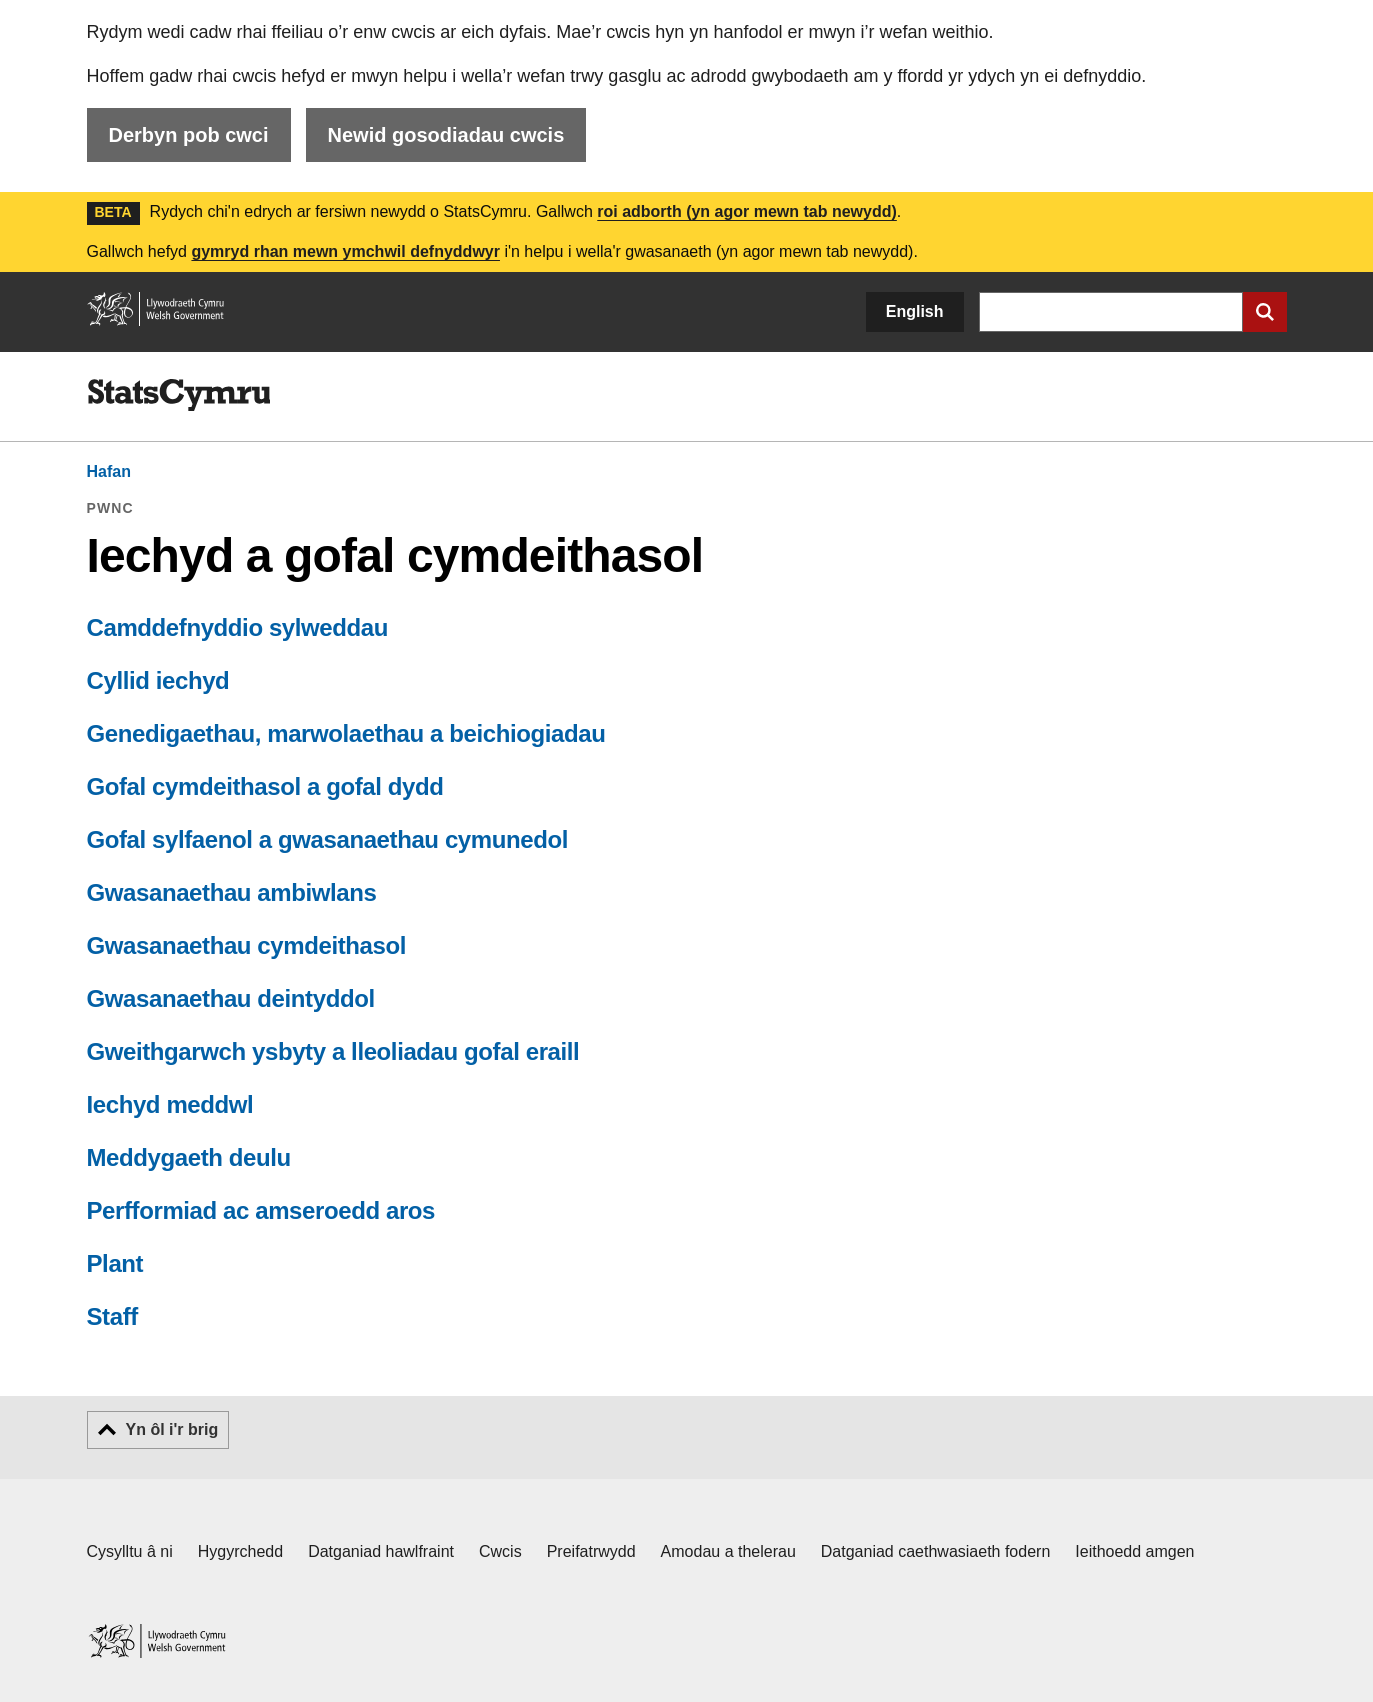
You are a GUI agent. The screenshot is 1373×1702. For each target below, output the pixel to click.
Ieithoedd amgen (1134, 1551)
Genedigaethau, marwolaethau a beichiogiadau (346, 733)
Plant (115, 1263)
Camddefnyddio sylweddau (238, 627)
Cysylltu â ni (130, 1551)
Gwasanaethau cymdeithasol (246, 945)
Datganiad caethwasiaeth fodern (936, 1551)
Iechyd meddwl (170, 1104)
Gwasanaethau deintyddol (231, 998)
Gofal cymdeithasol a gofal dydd (265, 786)
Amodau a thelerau (728, 1551)
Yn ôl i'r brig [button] (172, 1429)
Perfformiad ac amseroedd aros (261, 1210)
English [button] (915, 311)
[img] (179, 395)
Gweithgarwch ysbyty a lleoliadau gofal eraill (333, 1051)
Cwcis (500, 1551)
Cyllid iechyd (158, 680)
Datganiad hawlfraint (381, 1551)
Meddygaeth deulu (189, 1157)
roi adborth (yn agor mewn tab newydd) (747, 211)
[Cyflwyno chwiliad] (1265, 312)
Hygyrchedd (240, 1551)
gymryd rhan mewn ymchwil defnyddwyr (345, 251)
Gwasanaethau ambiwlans (232, 892)
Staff (112, 1316)
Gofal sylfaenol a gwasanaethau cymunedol (327, 839)
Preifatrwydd (591, 1551)
